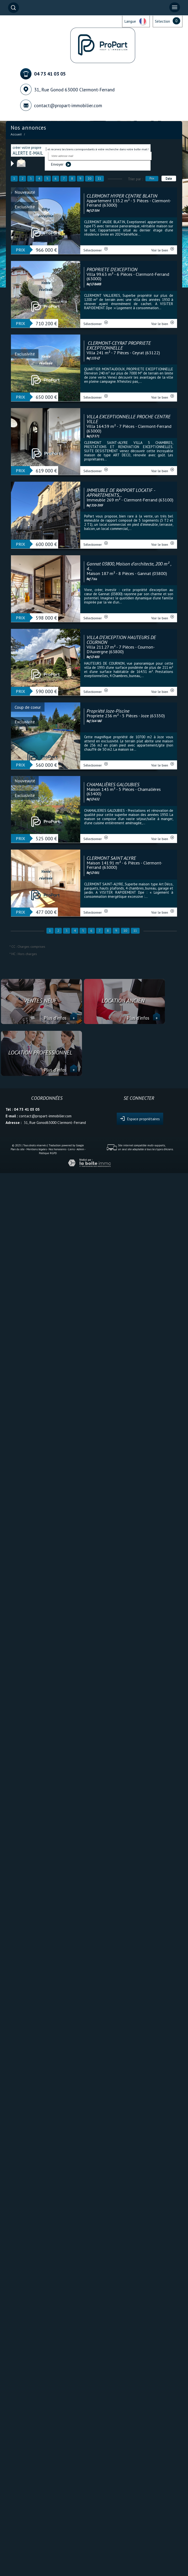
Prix (152, 178)
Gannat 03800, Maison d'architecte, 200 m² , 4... (129, 566)
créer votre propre (28, 150)
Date (169, 178)
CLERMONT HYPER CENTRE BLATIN (122, 196)
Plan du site (18, 1149)
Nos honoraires (57, 1149)
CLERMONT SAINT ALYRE (111, 858)
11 (99, 179)
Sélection (162, 21)
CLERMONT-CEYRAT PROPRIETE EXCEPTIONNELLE (119, 345)
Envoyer (61, 164)
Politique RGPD (48, 1153)
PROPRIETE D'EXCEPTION (112, 269)
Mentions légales (37, 1149)
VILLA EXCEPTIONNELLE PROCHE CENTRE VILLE (128, 419)
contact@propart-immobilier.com (68, 105)
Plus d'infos (60, 1018)
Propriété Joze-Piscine (108, 711)
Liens (71, 1149)
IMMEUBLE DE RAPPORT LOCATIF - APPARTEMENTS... (121, 492)
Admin (80, 1149)
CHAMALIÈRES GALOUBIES (113, 784)
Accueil (16, 134)
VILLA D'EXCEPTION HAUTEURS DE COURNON (121, 639)
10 (89, 179)
